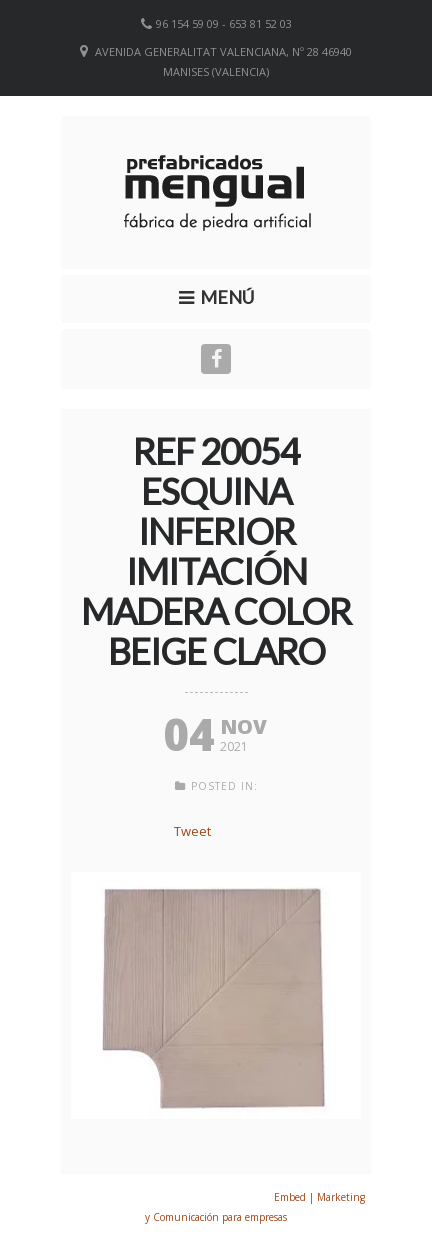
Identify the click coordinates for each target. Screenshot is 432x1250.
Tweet (192, 831)
